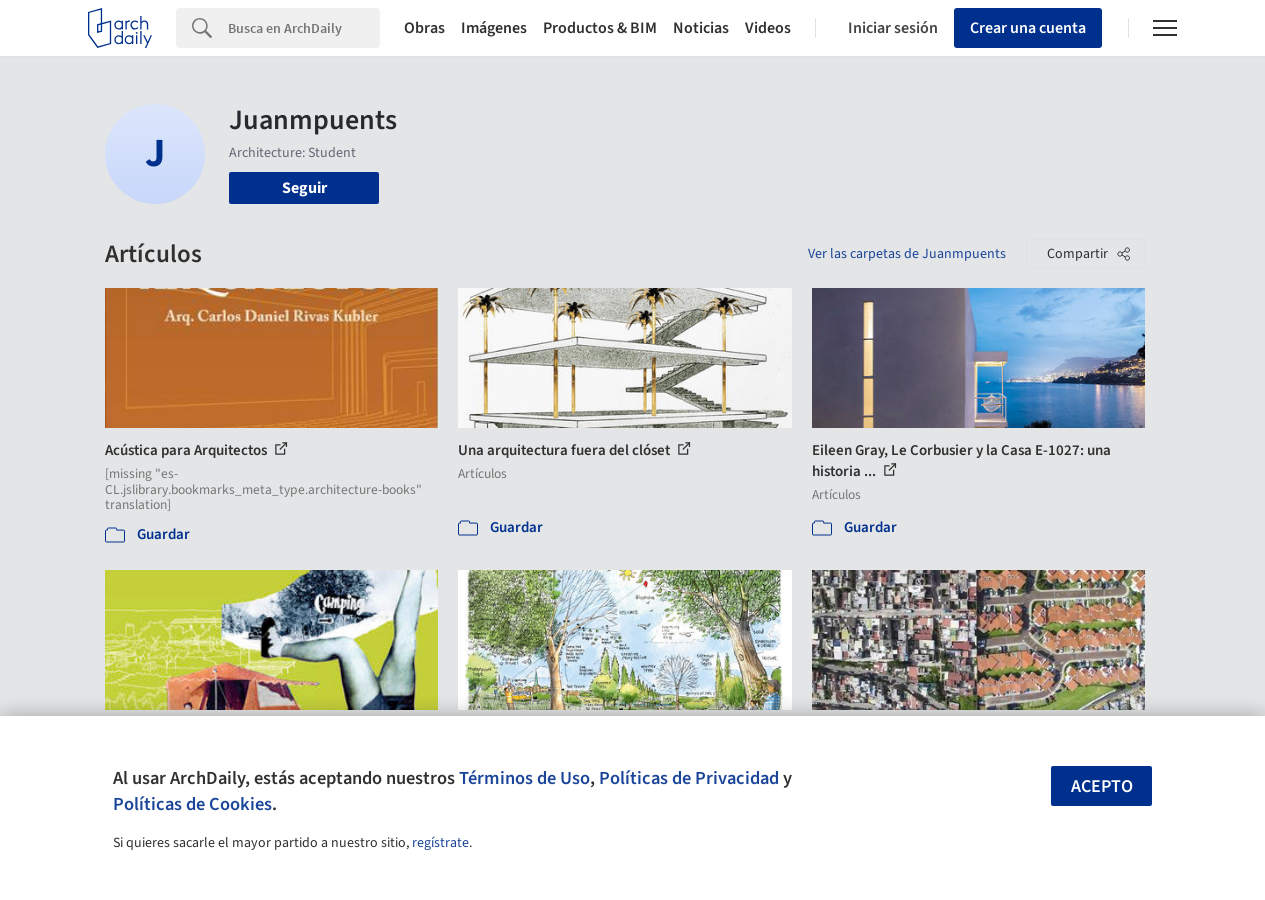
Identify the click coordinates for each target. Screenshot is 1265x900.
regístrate (440, 843)
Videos (768, 28)
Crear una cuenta (1028, 28)
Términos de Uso (524, 778)
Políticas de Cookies (192, 804)
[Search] (304, 28)
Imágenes (494, 28)
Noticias (701, 28)
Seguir (304, 188)
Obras (424, 28)
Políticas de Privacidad (689, 778)
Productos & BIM (600, 28)
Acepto (1102, 786)
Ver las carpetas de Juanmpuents (907, 254)
